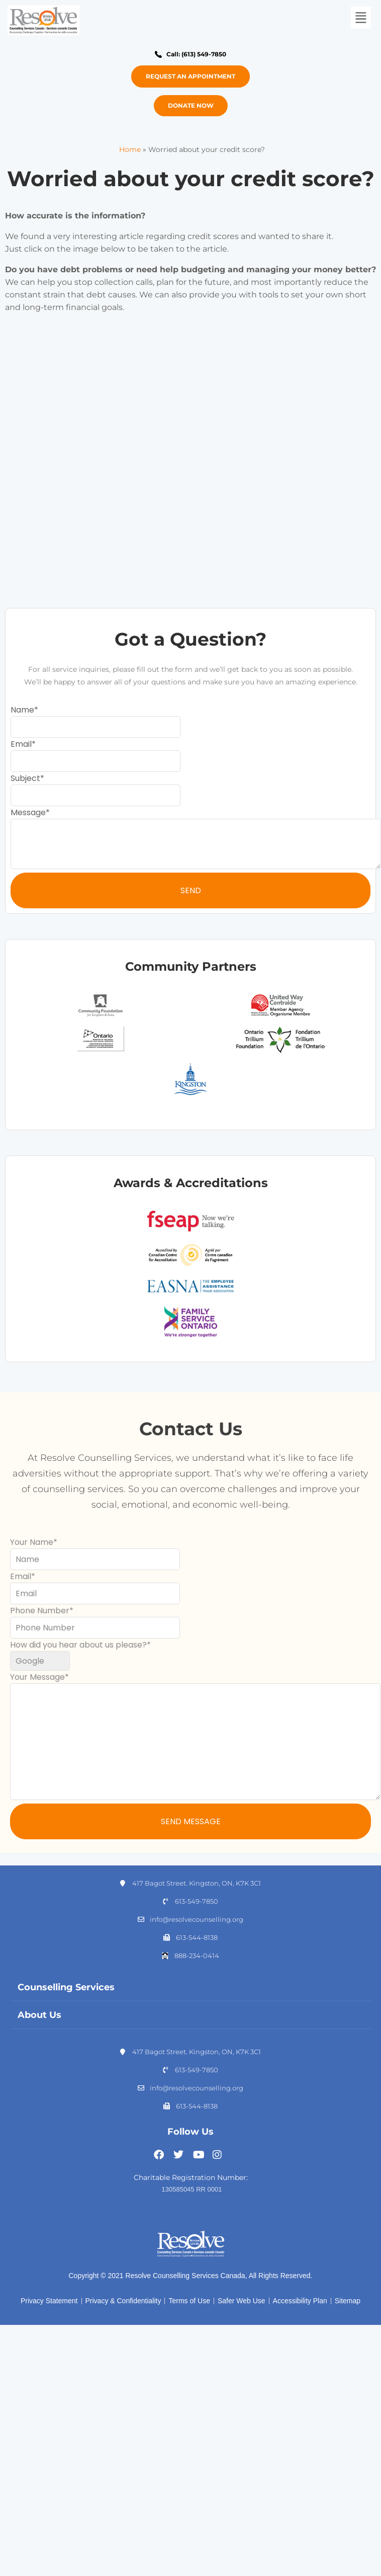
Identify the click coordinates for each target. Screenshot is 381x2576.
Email (21, 744)
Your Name (31, 1542)
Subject (25, 778)
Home (130, 149)
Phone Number (39, 1610)
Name (22, 710)
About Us (39, 2014)
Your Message (37, 1677)
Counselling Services (66, 1987)
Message (28, 812)
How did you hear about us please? (78, 1645)
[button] (359, 18)
